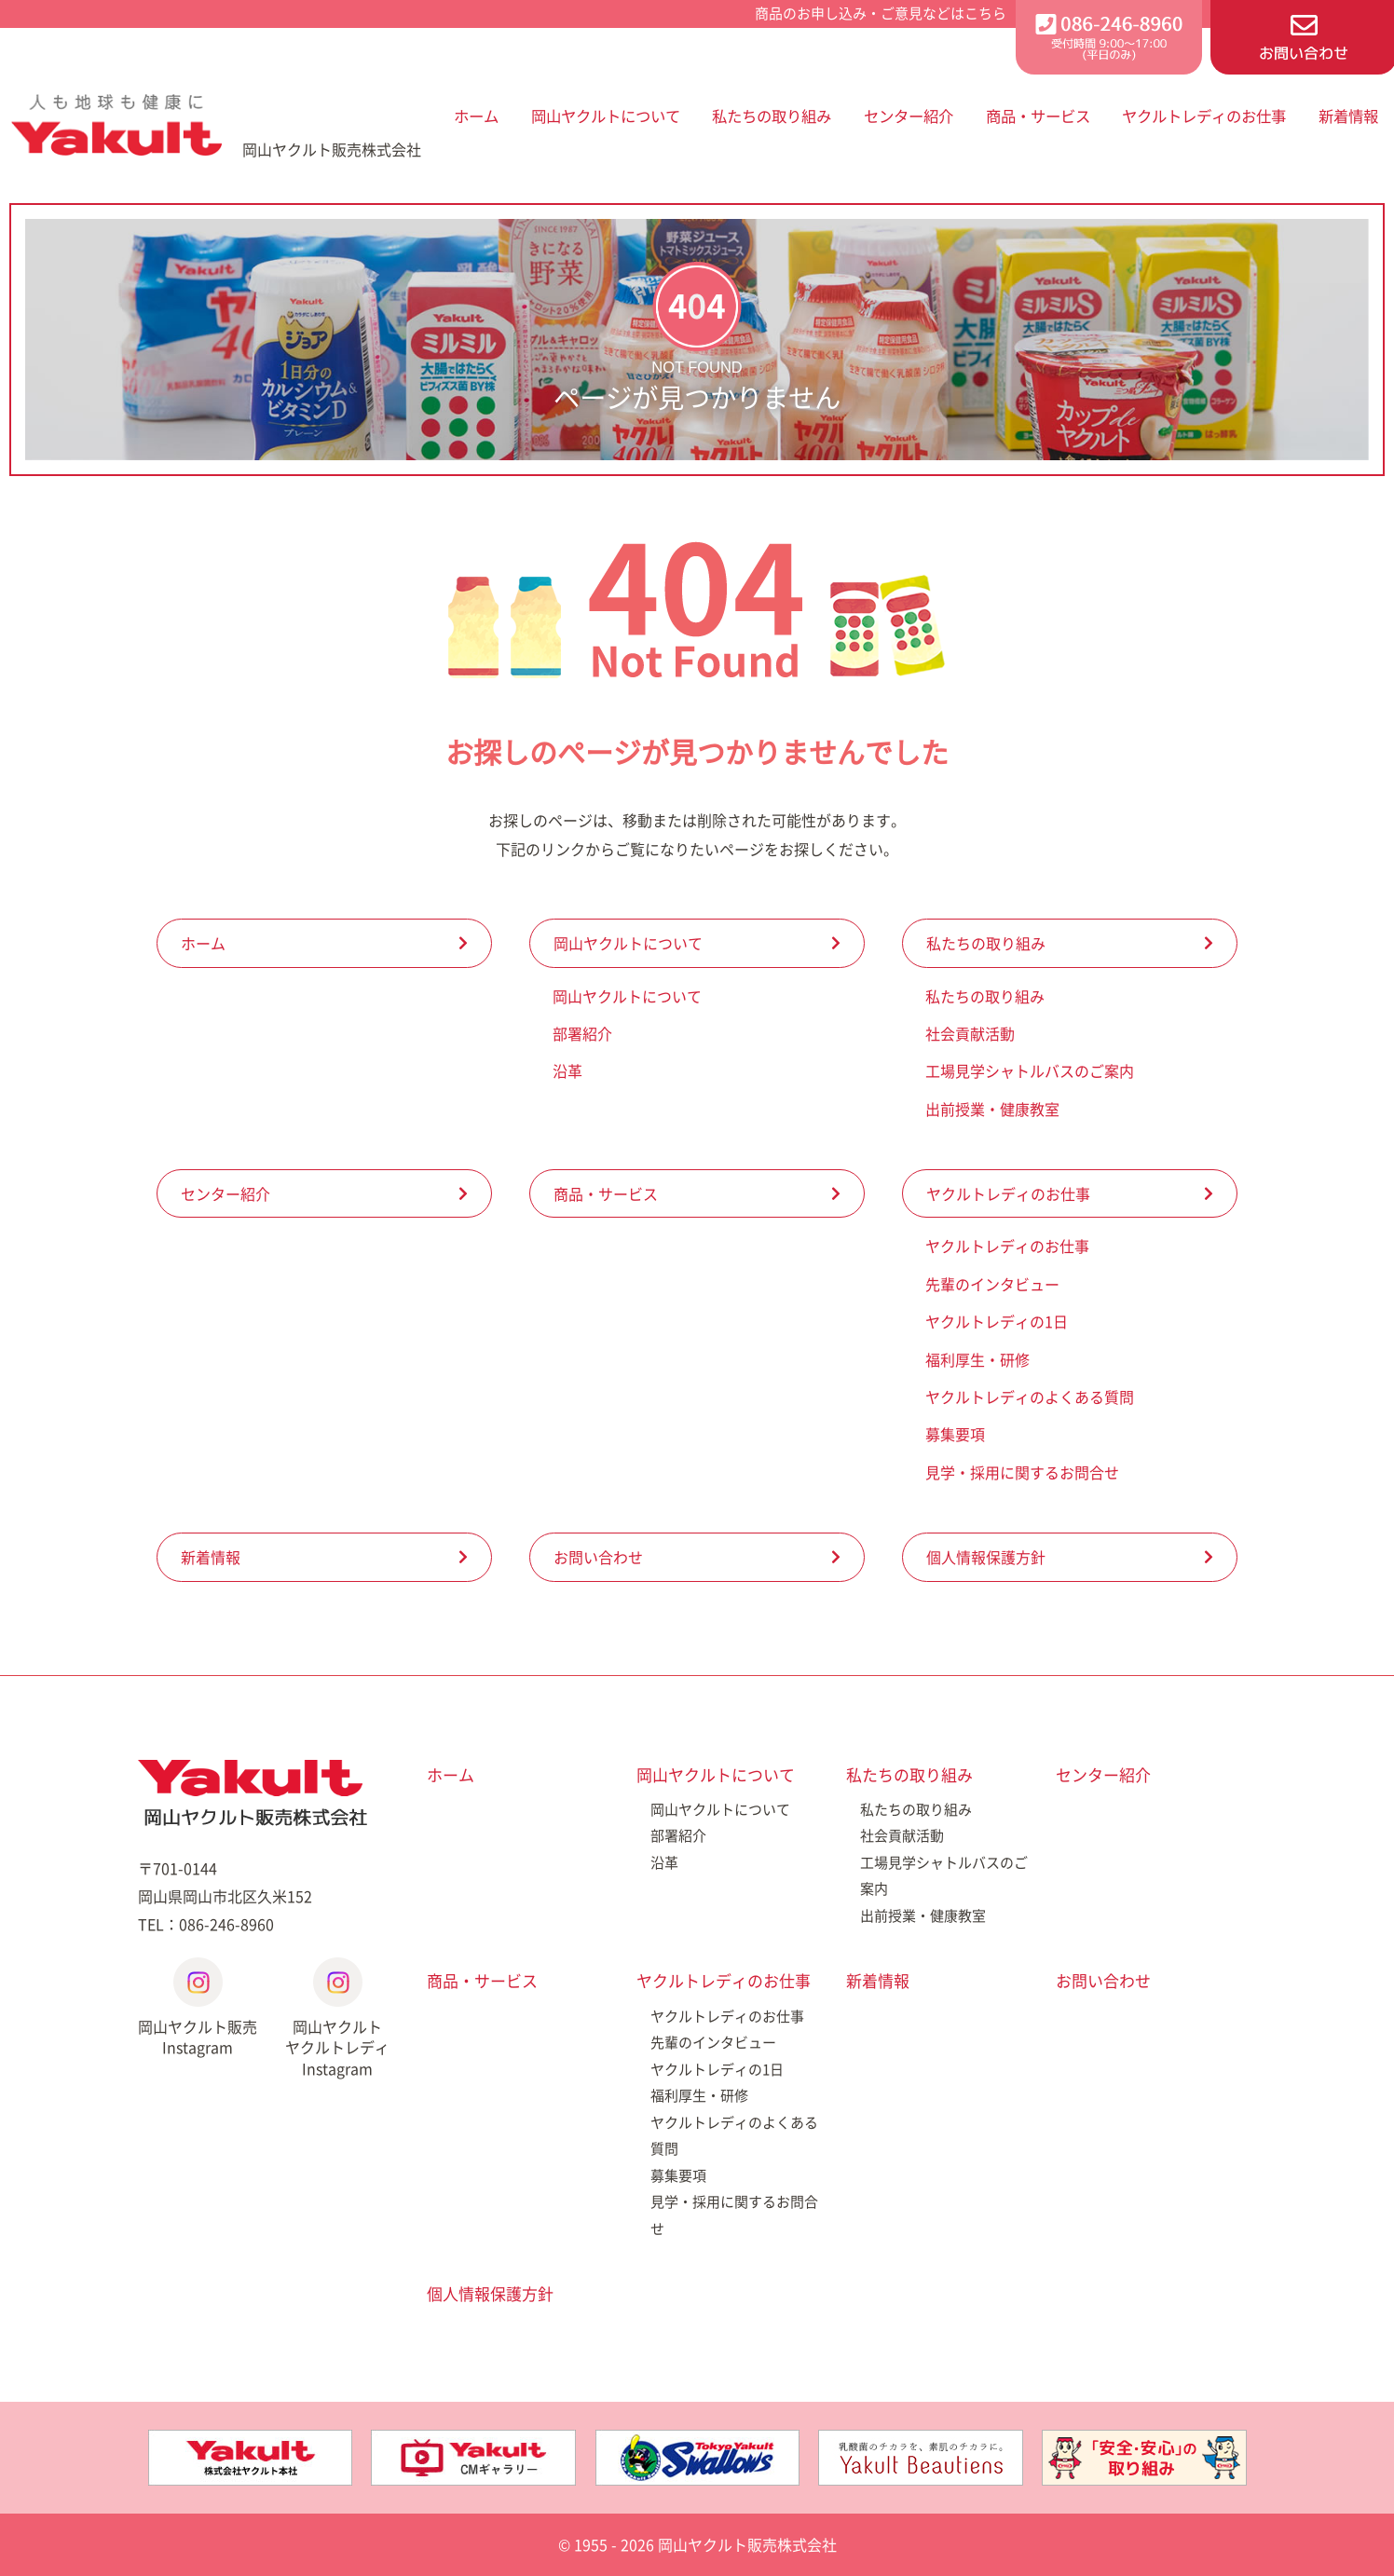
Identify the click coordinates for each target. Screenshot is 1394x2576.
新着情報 (1348, 115)
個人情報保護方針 (986, 1557)
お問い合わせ (598, 1557)
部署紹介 (582, 1033)
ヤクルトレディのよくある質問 (1029, 1396)
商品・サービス (1038, 115)
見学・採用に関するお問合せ (1022, 1472)
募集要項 (955, 1434)
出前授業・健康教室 (992, 1108)
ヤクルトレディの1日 (996, 1321)
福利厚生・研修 (977, 1359)
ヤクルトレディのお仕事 (1204, 115)
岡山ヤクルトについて (605, 115)
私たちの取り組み (771, 115)
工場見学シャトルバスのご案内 (1029, 1070)
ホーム (476, 115)
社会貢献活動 (970, 1033)
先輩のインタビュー (992, 1284)
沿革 (567, 1070)
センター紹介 (908, 115)
